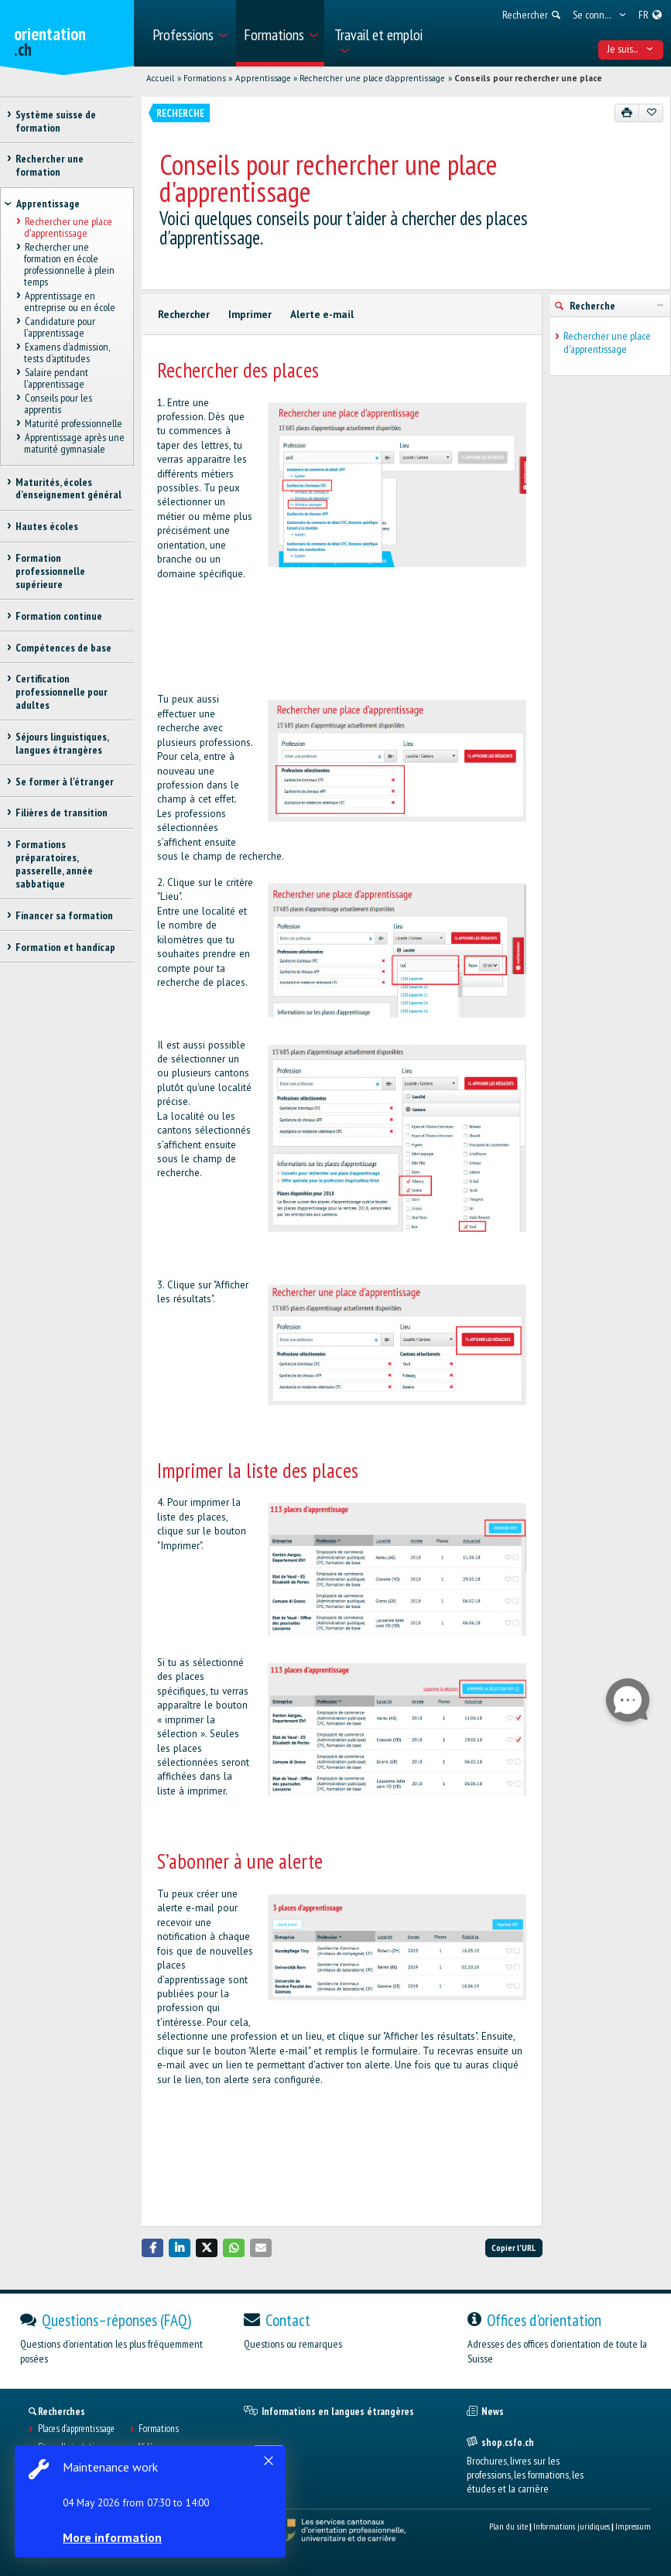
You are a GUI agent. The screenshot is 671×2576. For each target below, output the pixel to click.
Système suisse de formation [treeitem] (55, 121)
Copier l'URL (513, 2247)
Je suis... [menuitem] (630, 49)
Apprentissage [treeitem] (48, 203)
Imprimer (250, 314)
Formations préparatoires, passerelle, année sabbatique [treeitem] (54, 863)
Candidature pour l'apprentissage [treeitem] (59, 327)
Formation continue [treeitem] (58, 616)
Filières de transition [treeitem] (61, 812)
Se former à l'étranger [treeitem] (64, 782)
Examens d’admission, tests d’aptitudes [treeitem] (66, 352)
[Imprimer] (627, 112)
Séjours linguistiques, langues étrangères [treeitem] (61, 743)
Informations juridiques (571, 2526)
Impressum (633, 2526)
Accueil (160, 78)
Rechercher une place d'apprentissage (372, 78)
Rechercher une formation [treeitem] (49, 165)
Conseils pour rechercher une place (528, 78)
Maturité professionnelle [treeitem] (73, 423)
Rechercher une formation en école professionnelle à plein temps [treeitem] (69, 265)
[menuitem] (189, 33)
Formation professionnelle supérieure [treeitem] (50, 571)
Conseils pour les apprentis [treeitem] (57, 403)
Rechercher (184, 314)
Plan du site (508, 2526)
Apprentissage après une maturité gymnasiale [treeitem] (74, 443)
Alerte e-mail (322, 314)
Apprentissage (263, 78)
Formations (204, 78)
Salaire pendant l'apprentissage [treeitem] (55, 378)
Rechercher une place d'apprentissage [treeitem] (67, 228)
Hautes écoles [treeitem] (46, 526)
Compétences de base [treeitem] (63, 648)
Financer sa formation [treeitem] (64, 915)
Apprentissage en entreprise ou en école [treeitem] (69, 301)
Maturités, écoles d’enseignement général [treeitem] (68, 488)
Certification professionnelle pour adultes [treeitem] (61, 692)
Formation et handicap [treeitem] (65, 947)
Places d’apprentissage (76, 2429)
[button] (152, 2247)
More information (116, 2537)
